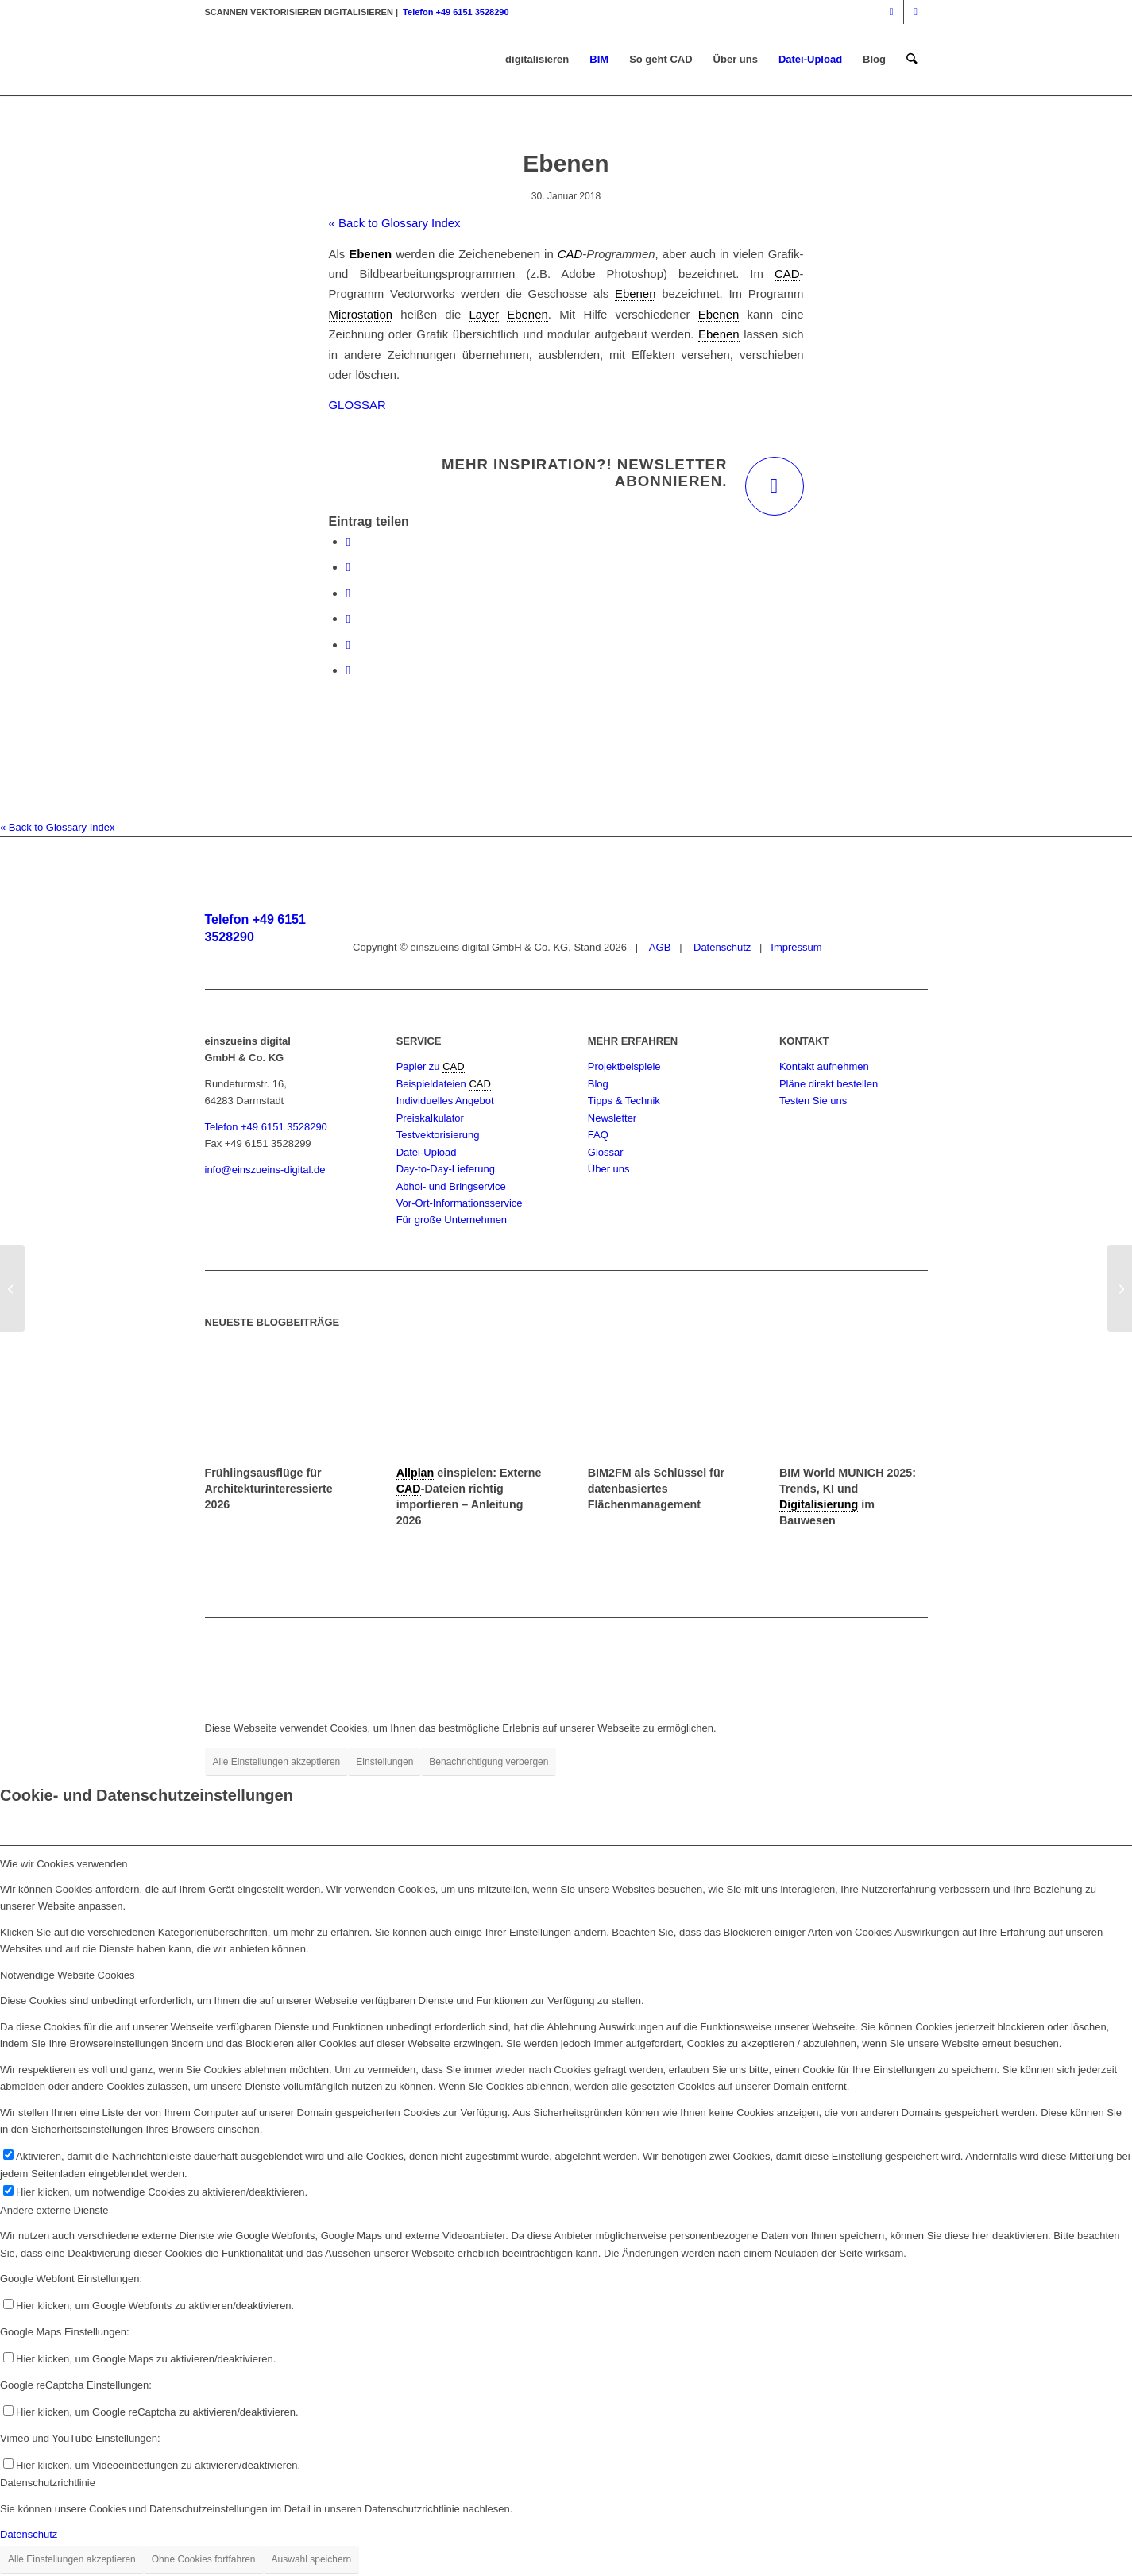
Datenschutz (720, 947)
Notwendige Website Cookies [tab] (67, 1975)
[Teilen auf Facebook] (348, 541)
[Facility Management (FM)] (1119, 1288)
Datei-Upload (426, 1152)
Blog (598, 1084)
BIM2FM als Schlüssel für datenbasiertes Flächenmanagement (656, 1488)
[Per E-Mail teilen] (348, 670)
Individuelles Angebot (445, 1100)
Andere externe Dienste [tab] (54, 2210)
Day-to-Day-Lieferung (445, 1169)
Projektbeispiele (624, 1066)
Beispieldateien (432, 1084)
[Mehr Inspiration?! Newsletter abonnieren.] (774, 486)
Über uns (609, 1169)
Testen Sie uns (813, 1100)
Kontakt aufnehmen (824, 1066)
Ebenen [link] (370, 254)
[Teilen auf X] (348, 567)
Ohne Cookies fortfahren (204, 2559)
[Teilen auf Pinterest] (348, 618)
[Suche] (911, 59)
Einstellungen (384, 1761)
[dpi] (12, 1288)
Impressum (796, 947)
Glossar (606, 1152)
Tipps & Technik (624, 1100)
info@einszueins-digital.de (265, 1170)
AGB (658, 947)
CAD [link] (570, 254)
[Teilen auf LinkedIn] (348, 644)
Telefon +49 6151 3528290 (455, 12)
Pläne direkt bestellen (828, 1084)
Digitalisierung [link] (818, 1504)
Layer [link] (484, 314)
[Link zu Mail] (916, 12)
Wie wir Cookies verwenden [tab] (63, 1864)
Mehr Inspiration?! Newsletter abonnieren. (585, 472)
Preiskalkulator (430, 1118)
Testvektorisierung (438, 1135)
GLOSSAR (357, 404)
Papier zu (419, 1066)
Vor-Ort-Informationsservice (459, 1203)
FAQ (598, 1135)
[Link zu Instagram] (891, 12)
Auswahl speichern (312, 2559)
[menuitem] (537, 59)
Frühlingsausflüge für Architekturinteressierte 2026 (269, 1488)
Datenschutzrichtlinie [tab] (47, 2483)
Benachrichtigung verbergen (488, 1761)
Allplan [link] (415, 1472)
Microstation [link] (361, 314)
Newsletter (612, 1118)
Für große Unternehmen (451, 1220)
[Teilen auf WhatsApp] (348, 593)
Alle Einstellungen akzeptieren (277, 1761)
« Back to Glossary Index (395, 223)
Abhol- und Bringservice (451, 1186)
